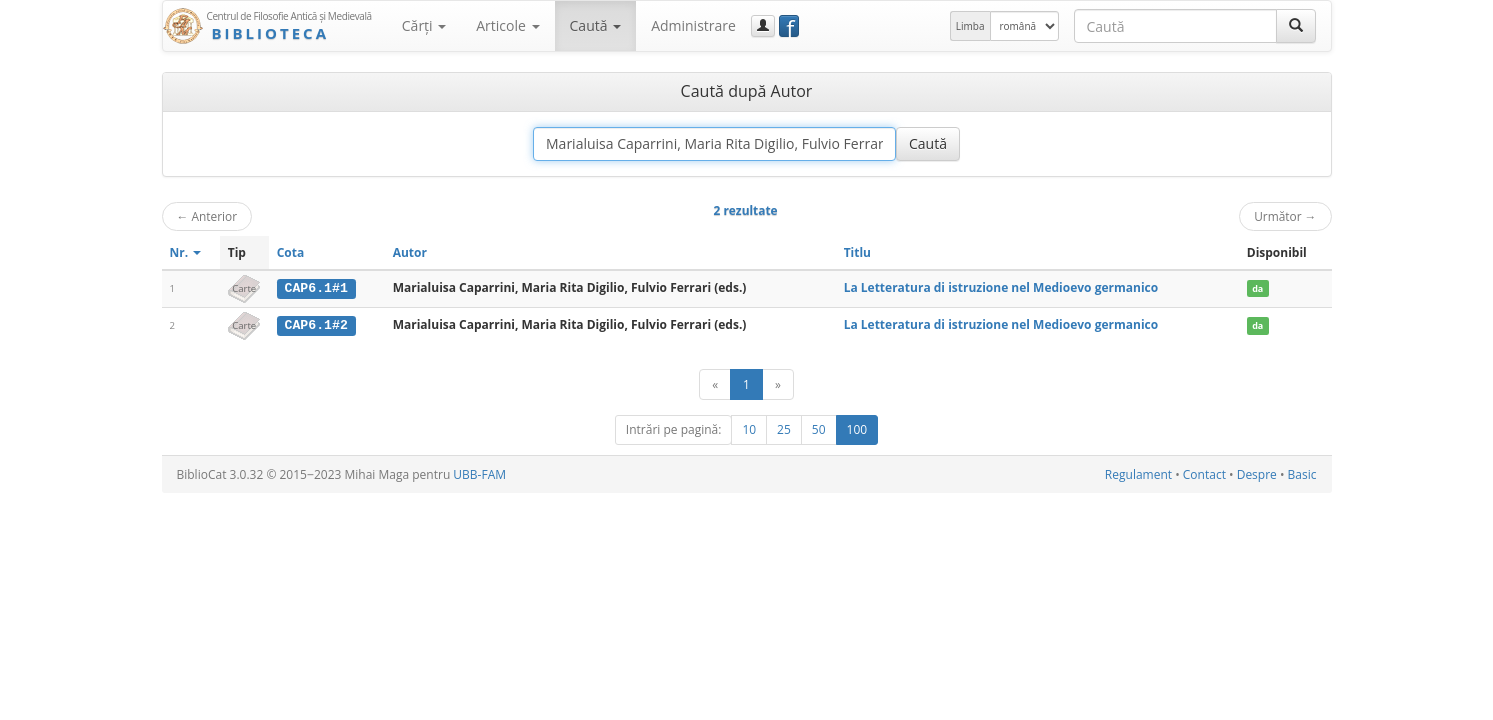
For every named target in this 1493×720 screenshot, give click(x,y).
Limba (970, 26)
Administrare (693, 25)
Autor (410, 252)
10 (749, 428)
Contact (1204, 473)
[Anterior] (715, 383)
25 (784, 428)
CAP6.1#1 (316, 288)
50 (819, 428)
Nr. (186, 252)
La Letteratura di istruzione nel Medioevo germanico (1001, 287)
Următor (1285, 216)
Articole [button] (507, 25)
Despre (1257, 473)
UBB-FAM (479, 473)
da (1257, 288)
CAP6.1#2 (316, 325)
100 (857, 428)
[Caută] (1296, 26)
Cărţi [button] (424, 25)
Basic (1302, 473)
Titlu (857, 252)
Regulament (1138, 473)
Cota (291, 252)
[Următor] (778, 383)
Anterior (207, 216)
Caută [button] (596, 25)
